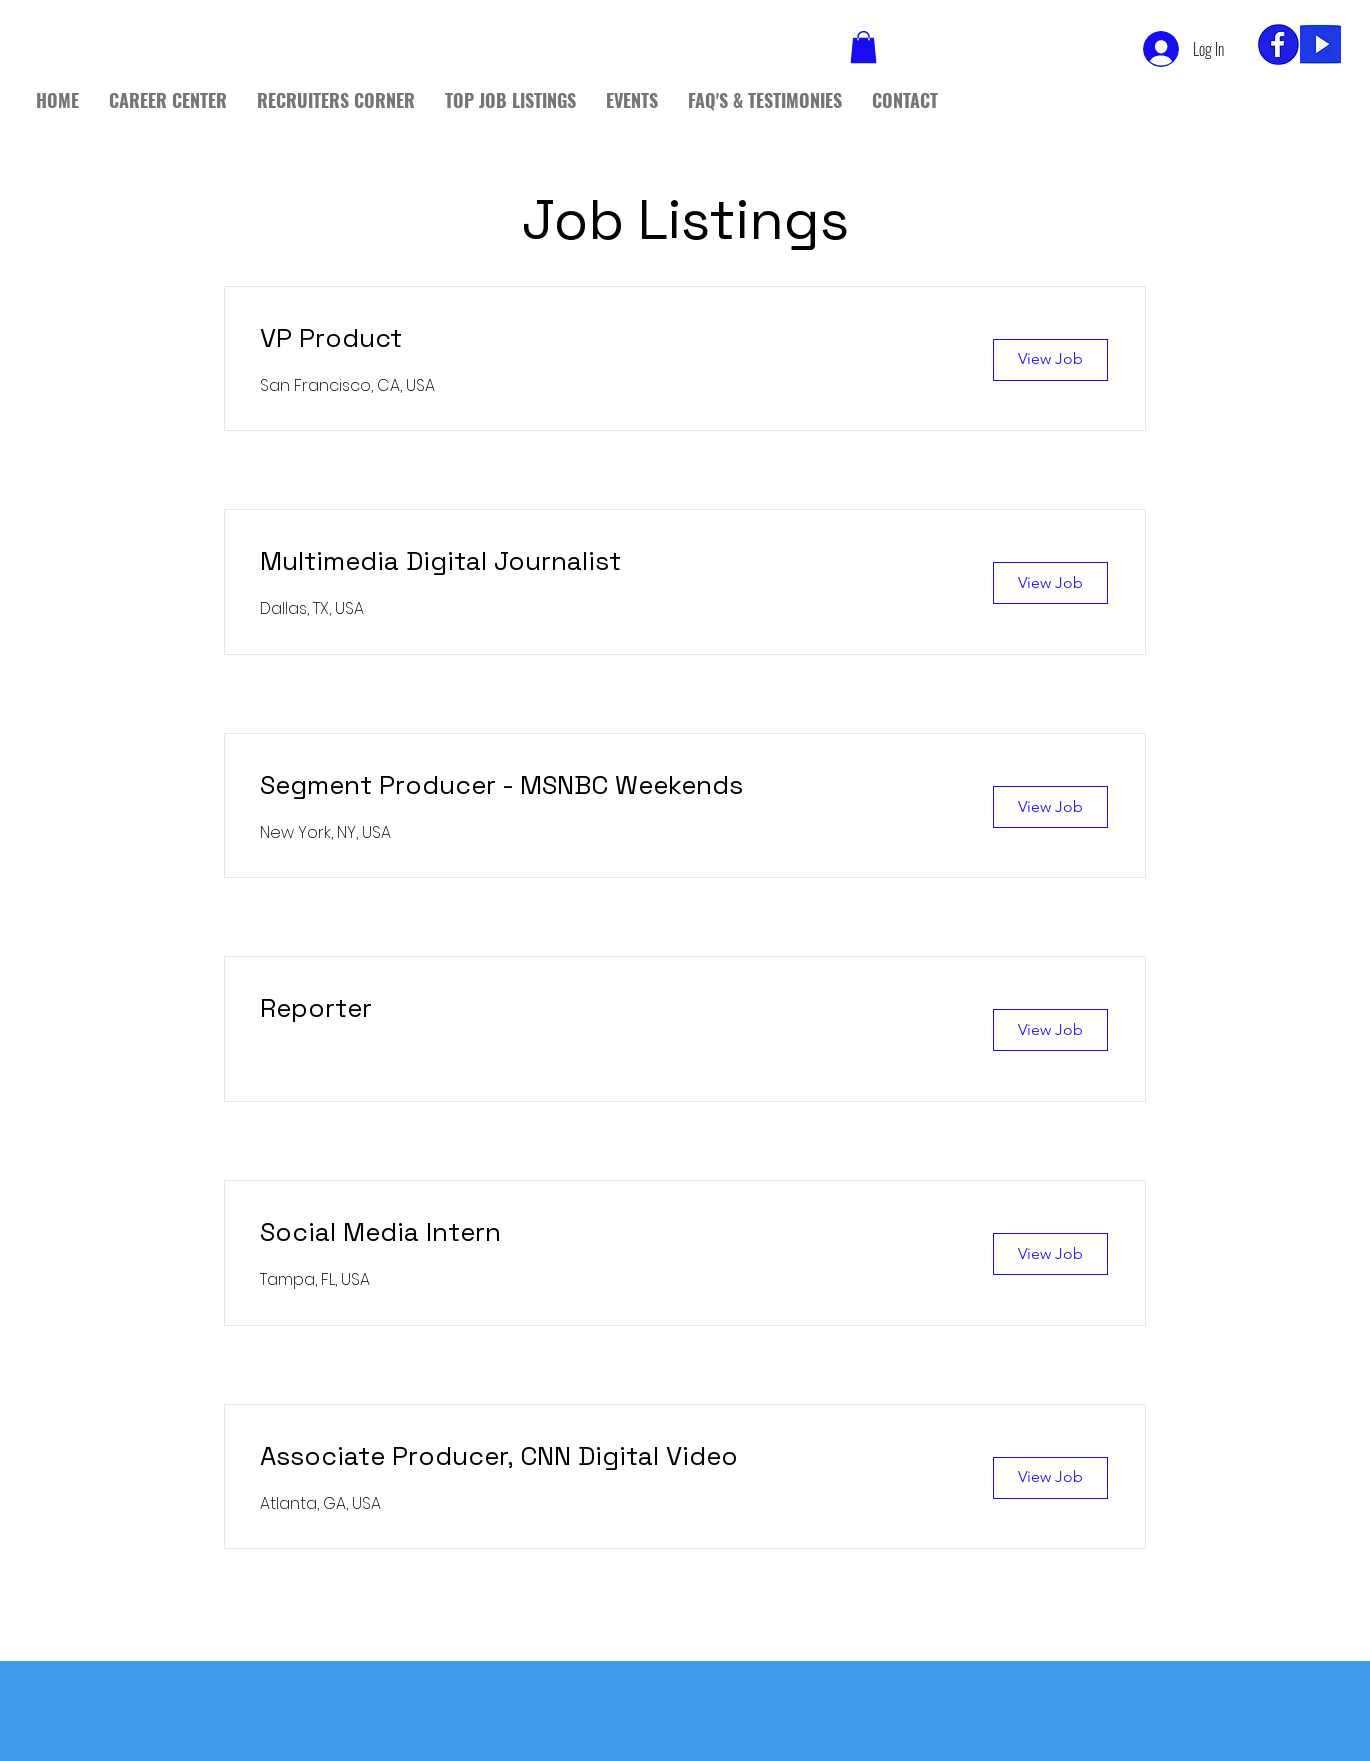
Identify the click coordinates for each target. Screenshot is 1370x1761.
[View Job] (1050, 360)
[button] (863, 47)
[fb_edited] (1278, 44)
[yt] (1320, 44)
